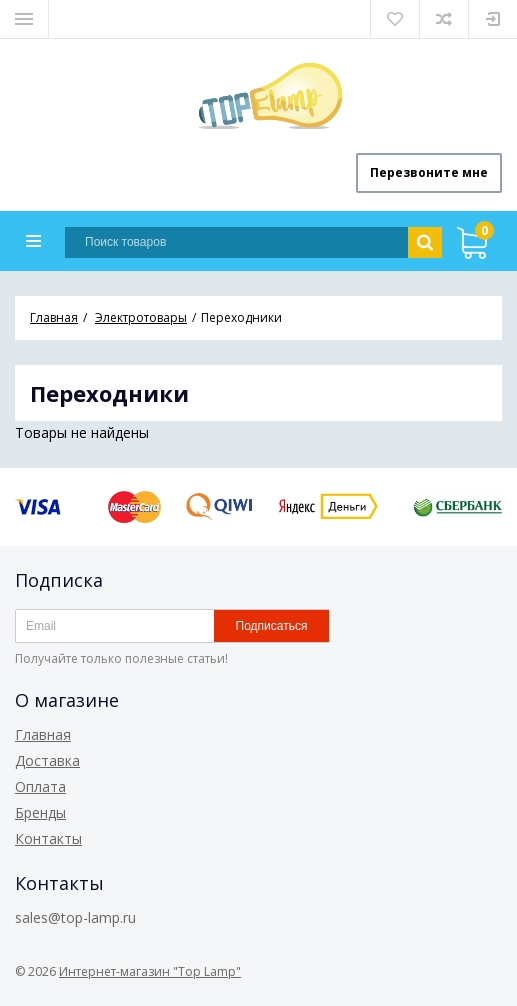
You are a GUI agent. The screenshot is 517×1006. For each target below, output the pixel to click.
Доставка (47, 760)
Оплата (40, 786)
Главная (43, 734)
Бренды (40, 812)
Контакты (48, 838)
